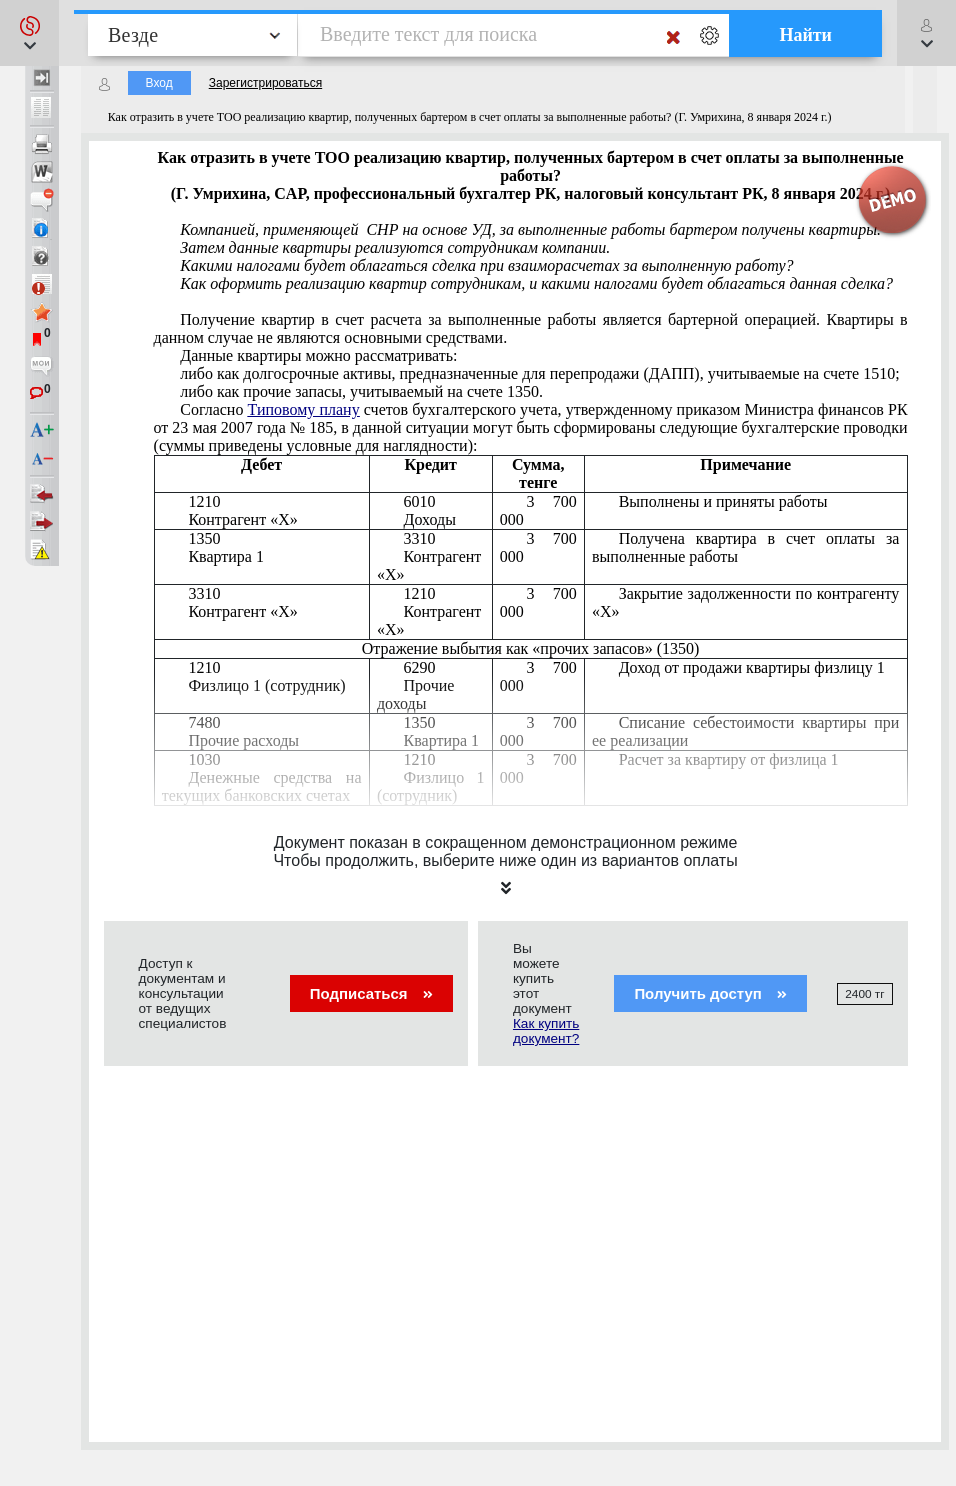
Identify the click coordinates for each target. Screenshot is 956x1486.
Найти (805, 35)
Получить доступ (710, 993)
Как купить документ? (546, 1031)
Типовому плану (304, 409)
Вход (159, 83)
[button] (29, 33)
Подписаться (371, 993)
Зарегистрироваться (265, 83)
